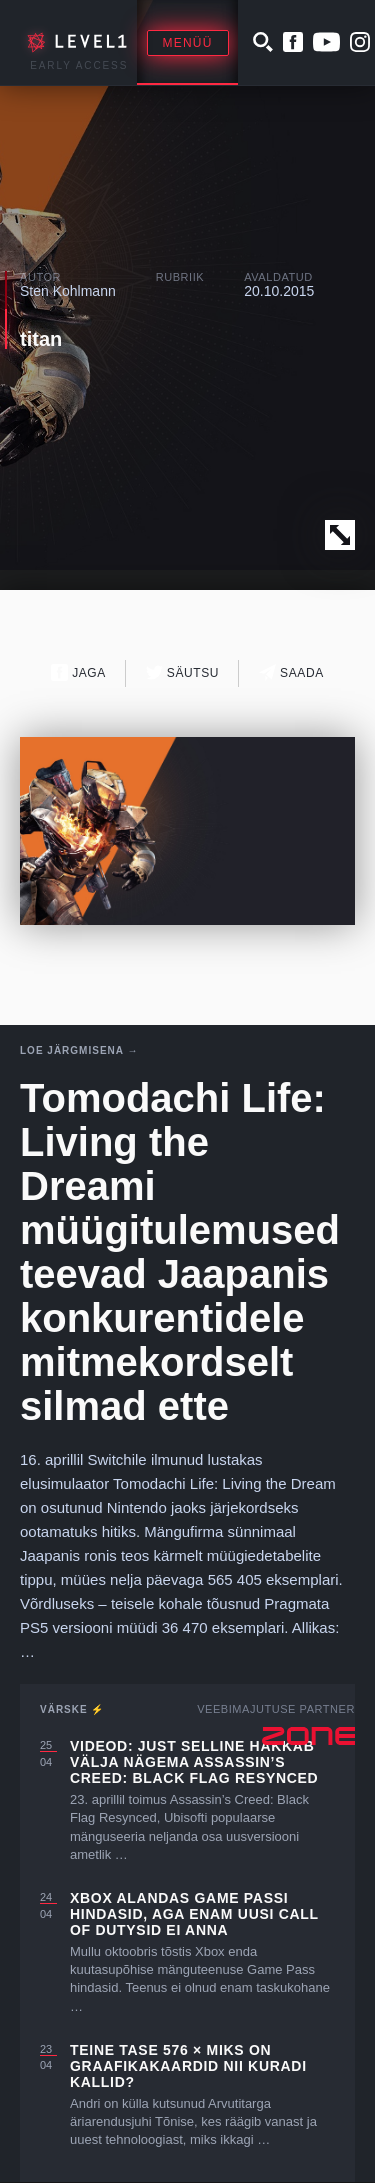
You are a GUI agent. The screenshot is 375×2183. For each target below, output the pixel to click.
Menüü (188, 43)
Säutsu (182, 672)
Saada (291, 672)
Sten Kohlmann (68, 291)
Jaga (78, 672)
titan (41, 339)
